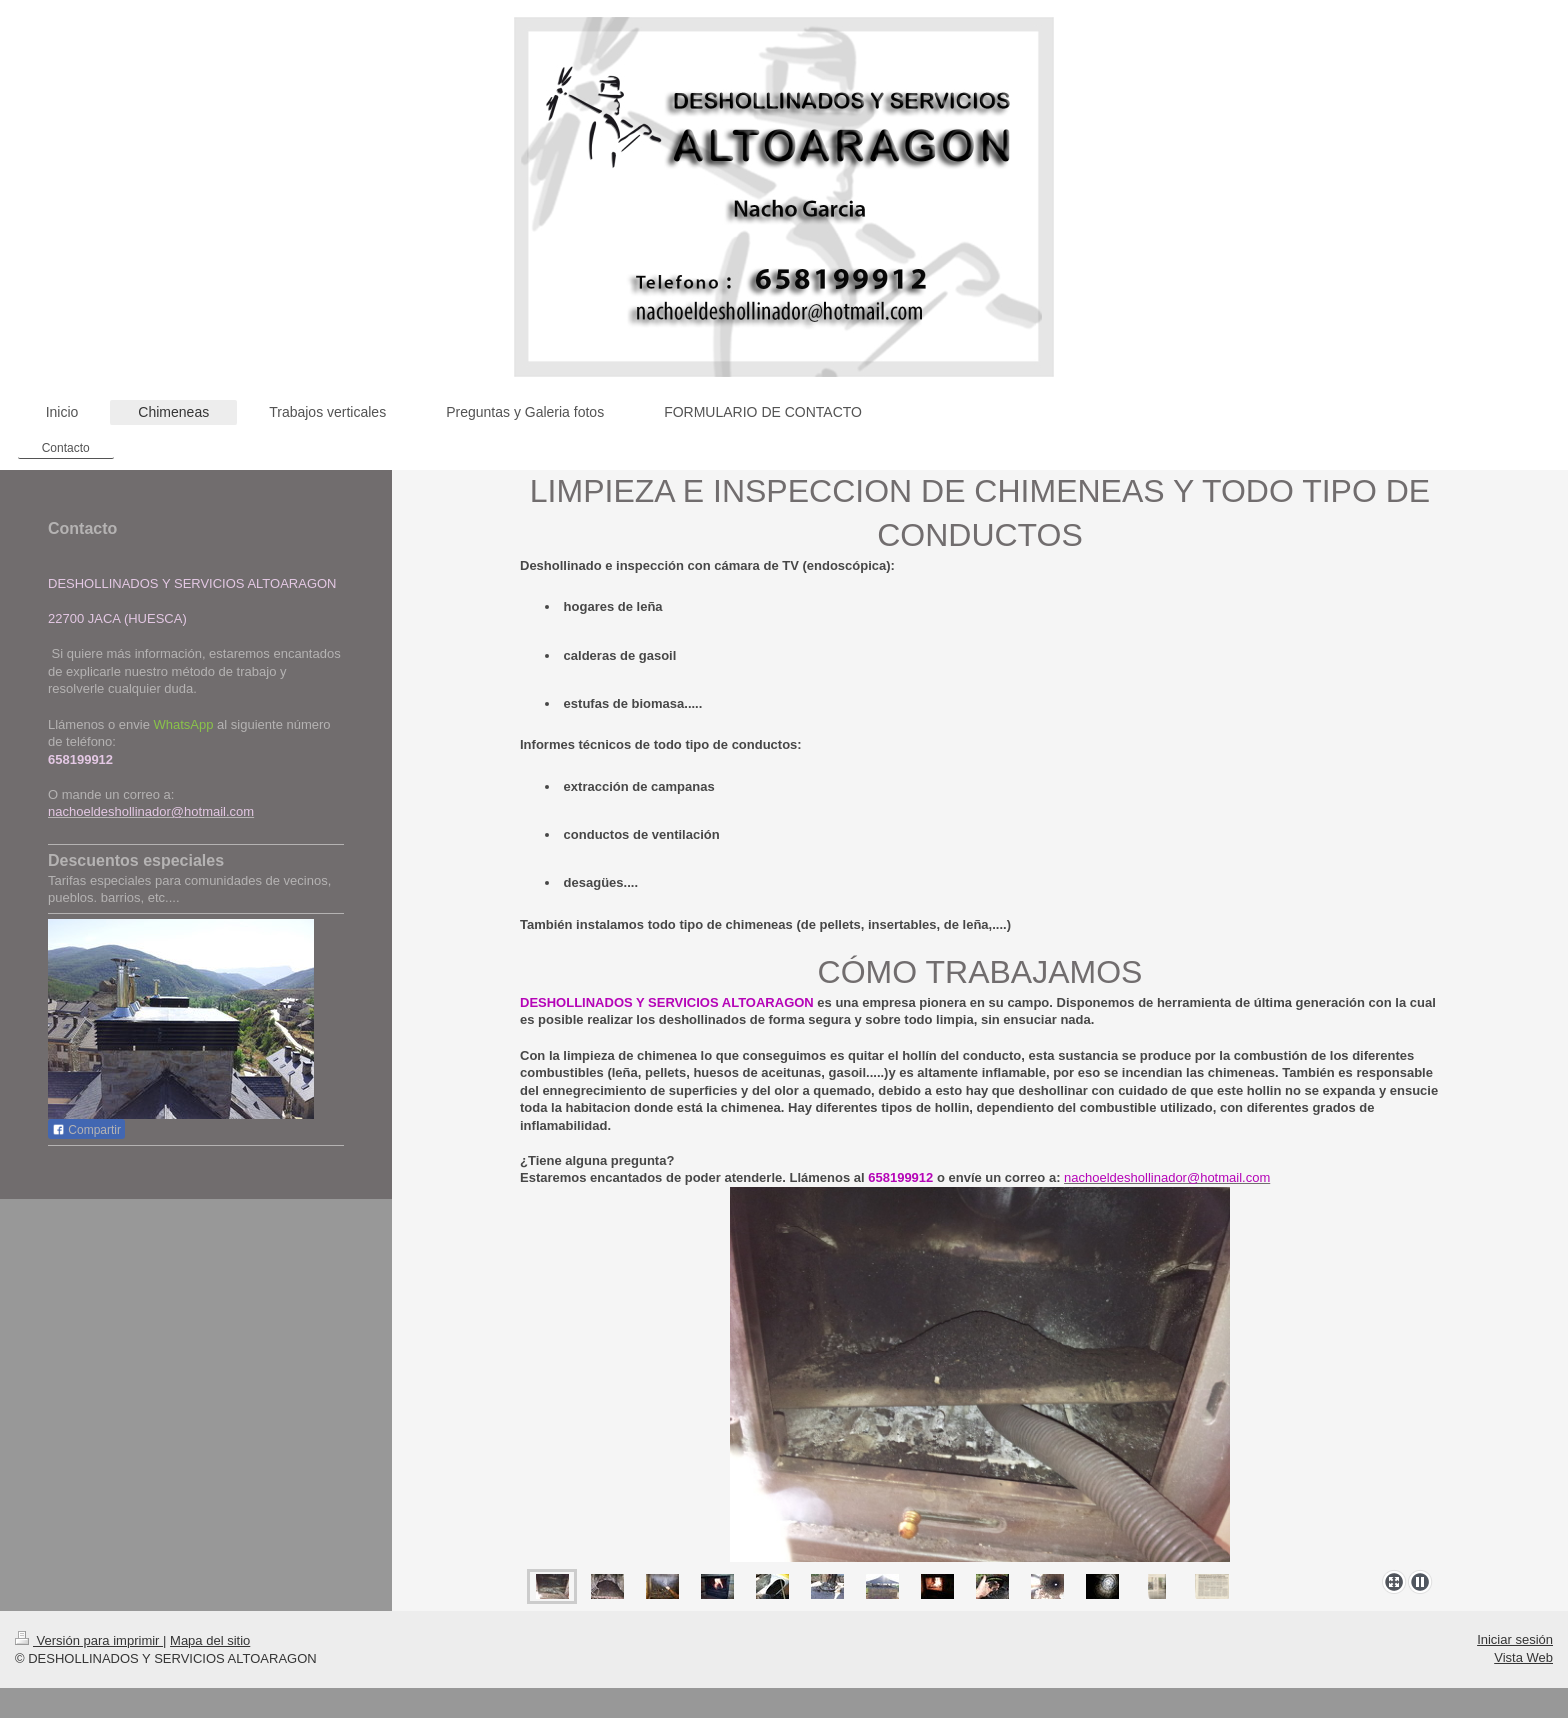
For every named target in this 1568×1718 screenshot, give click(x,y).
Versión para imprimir (89, 1640)
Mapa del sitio (210, 1640)
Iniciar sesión (1515, 1639)
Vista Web (1523, 1657)
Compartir (86, 1130)
